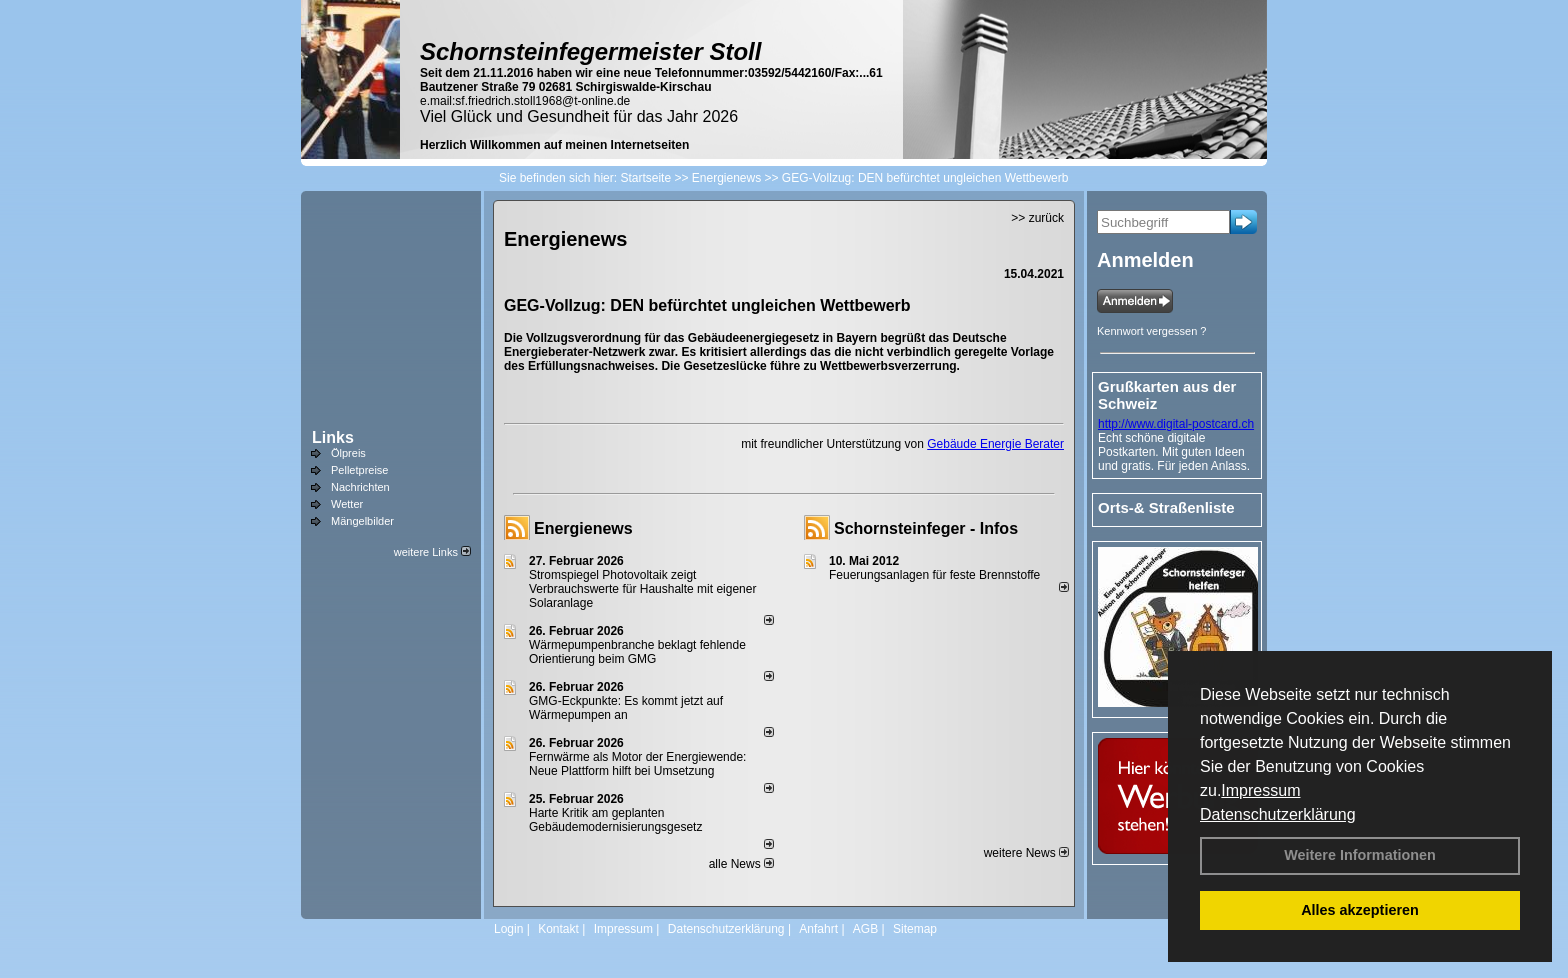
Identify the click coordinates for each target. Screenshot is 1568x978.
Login (508, 929)
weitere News (1026, 853)
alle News (741, 864)
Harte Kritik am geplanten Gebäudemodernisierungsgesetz (615, 820)
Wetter (347, 504)
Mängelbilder (362, 521)
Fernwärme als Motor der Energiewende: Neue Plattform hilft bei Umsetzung (637, 764)
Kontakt (558, 929)
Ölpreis (348, 453)
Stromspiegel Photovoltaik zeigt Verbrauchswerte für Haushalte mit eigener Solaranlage (642, 589)
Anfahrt (818, 929)
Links (333, 437)
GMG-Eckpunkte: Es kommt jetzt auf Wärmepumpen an (626, 708)
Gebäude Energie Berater (995, 444)
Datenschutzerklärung (1278, 814)
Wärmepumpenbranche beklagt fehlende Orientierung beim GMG (637, 652)
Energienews (583, 528)
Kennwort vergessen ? (1151, 331)
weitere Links (432, 552)
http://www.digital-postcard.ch (1176, 424)
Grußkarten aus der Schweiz (1167, 395)
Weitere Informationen (1360, 855)
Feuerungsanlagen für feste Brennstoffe (934, 575)
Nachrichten (360, 487)
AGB (865, 929)
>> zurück (1037, 218)
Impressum (1260, 790)
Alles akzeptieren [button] (1360, 910)
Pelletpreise (359, 470)
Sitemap (915, 929)
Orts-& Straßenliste (1166, 507)
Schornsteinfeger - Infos (926, 528)
